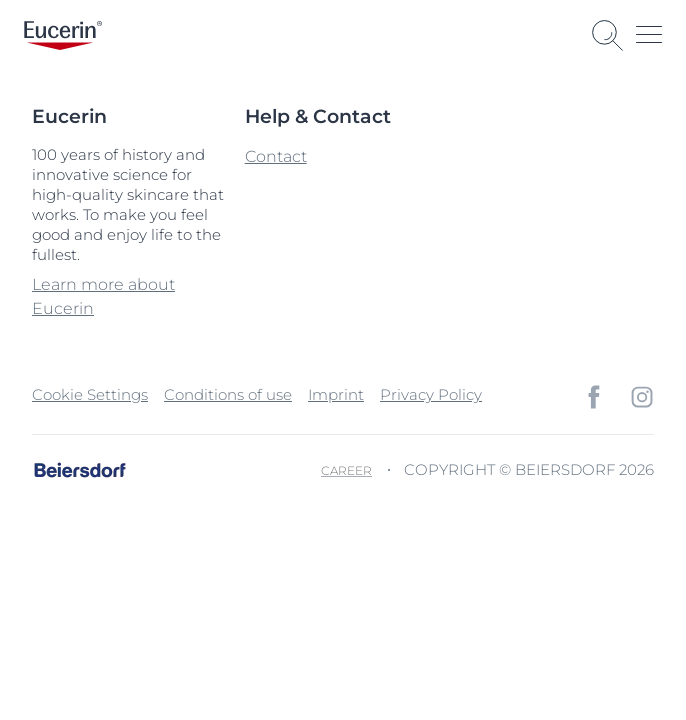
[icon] (594, 397)
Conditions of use (228, 394)
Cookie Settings (90, 394)
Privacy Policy (431, 394)
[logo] (63, 35)
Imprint (336, 394)
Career (346, 470)
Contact (276, 156)
